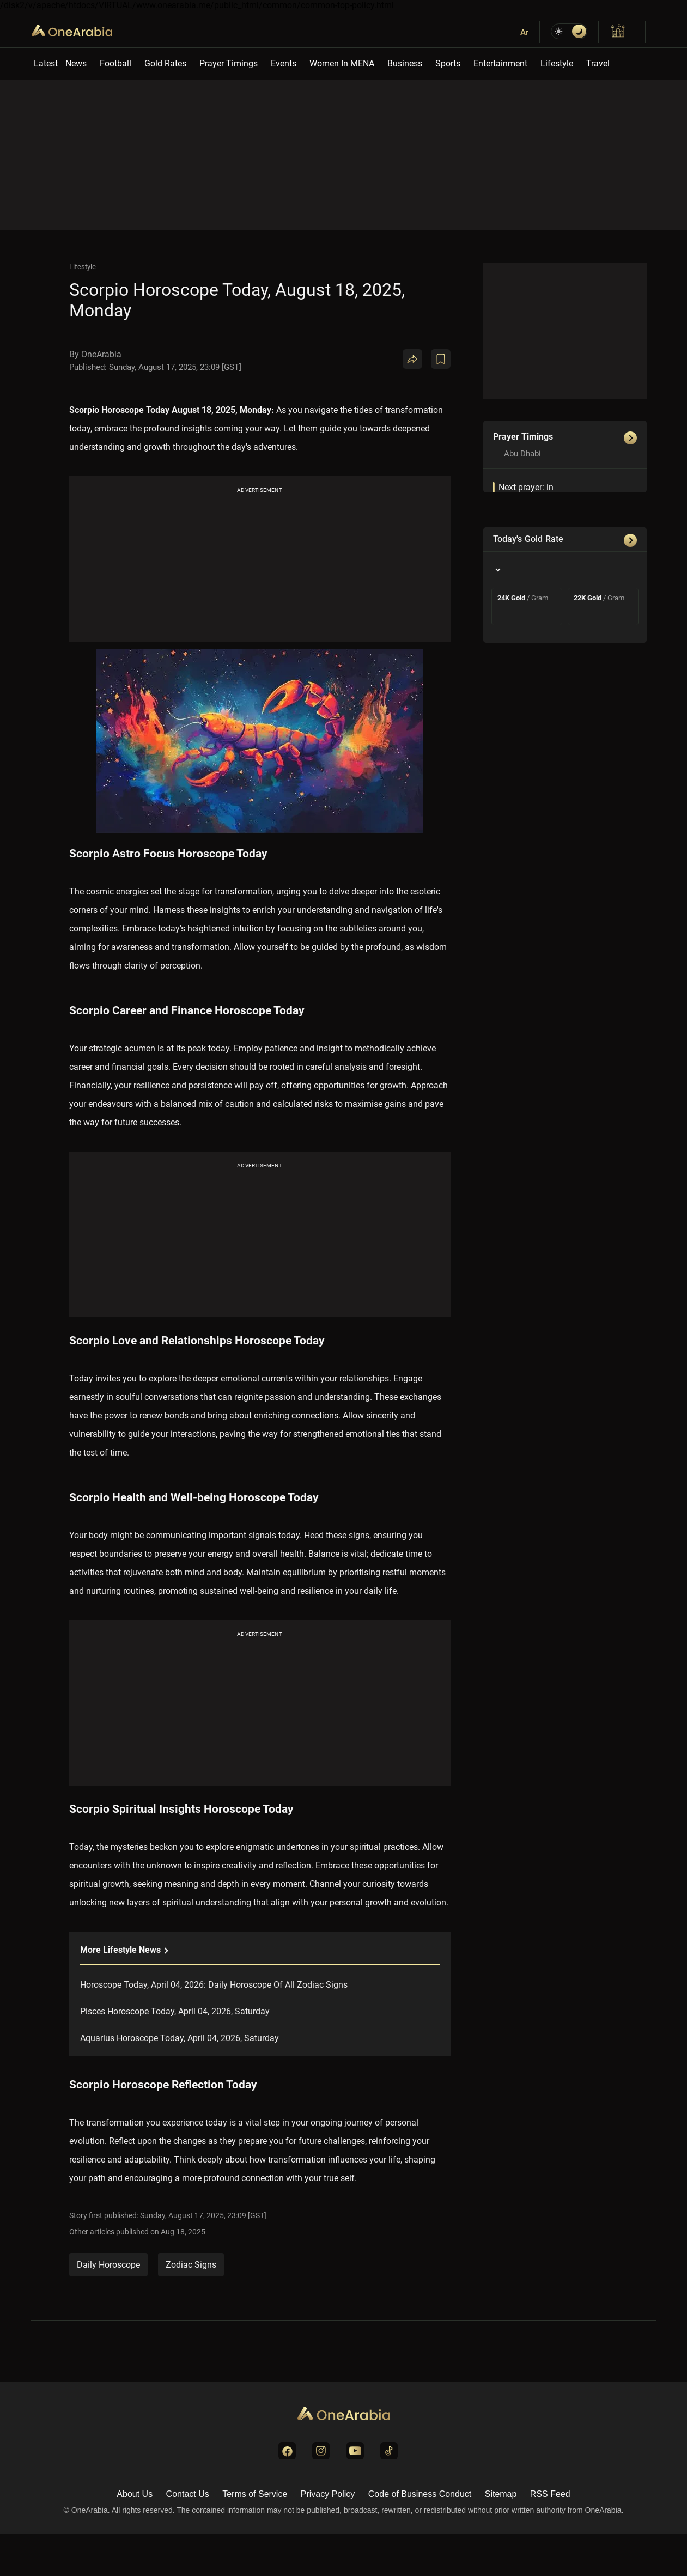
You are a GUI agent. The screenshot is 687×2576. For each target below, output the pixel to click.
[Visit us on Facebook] (287, 2450)
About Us (135, 2494)
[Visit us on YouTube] (355, 2450)
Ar (524, 32)
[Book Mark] (441, 359)
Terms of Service (254, 2494)
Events (283, 63)
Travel (598, 63)
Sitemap (501, 2494)
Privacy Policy (328, 2494)
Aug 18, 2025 (183, 2231)
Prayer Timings (228, 63)
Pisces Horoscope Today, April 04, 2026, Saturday (175, 2011)
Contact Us (187, 2494)
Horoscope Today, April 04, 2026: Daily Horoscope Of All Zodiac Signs (214, 1985)
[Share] (412, 359)
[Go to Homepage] (343, 2414)
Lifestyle (556, 63)
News (76, 63)
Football (115, 63)
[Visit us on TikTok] (389, 2450)
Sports (447, 63)
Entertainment (500, 63)
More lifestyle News (123, 1950)
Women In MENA (341, 63)
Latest (46, 63)
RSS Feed (550, 2494)
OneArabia (72, 38)
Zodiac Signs (191, 2265)
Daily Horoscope (108, 2265)
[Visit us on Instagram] (321, 2450)
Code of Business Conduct (419, 2494)
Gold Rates (165, 63)
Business (404, 63)
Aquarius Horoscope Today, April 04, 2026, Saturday (179, 2038)
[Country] (496, 570)
